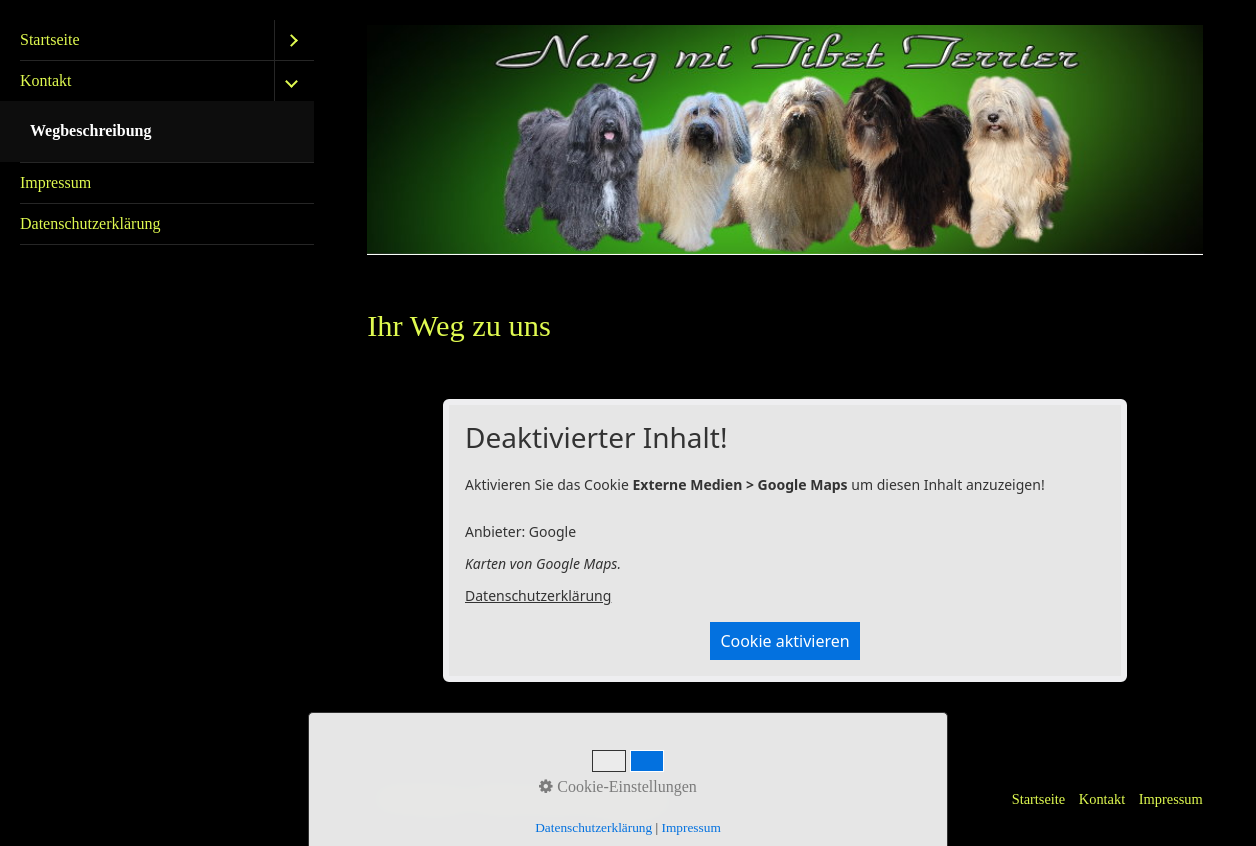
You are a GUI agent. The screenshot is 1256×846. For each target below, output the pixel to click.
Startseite (50, 39)
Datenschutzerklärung (90, 223)
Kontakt (46, 80)
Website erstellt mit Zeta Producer (575, 799)
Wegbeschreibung (91, 130)
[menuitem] (157, 40)
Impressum (55, 182)
